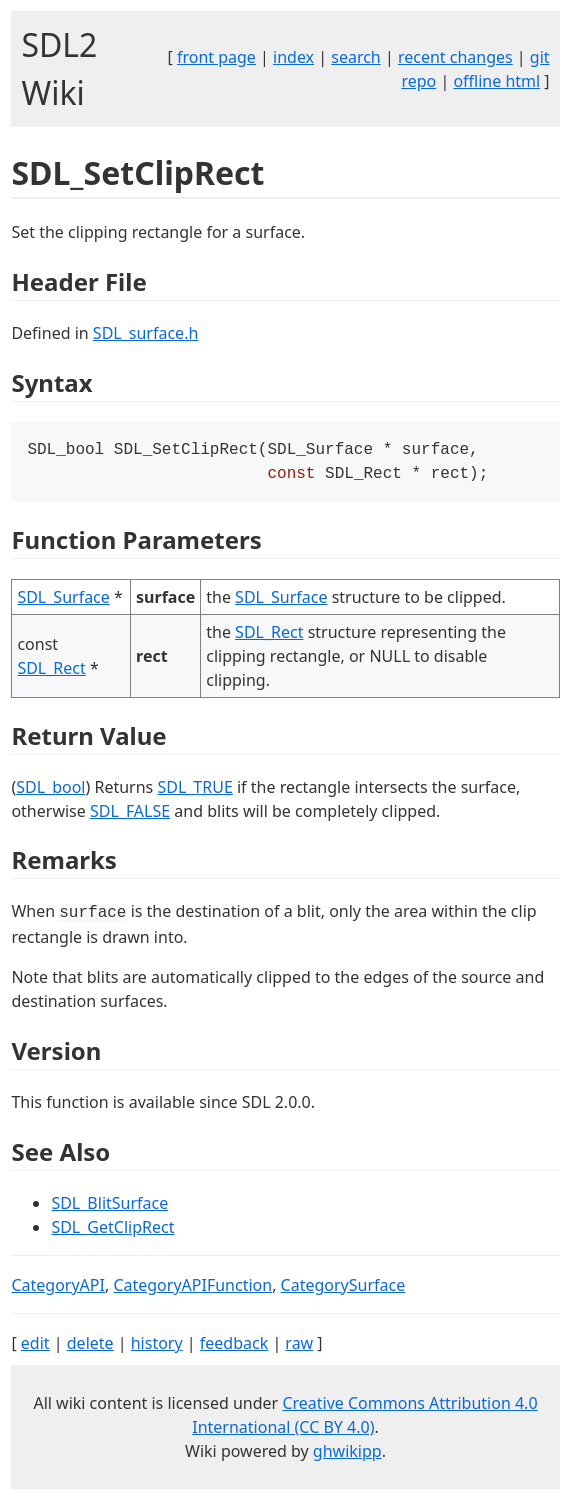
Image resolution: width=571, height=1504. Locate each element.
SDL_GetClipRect (112, 1231)
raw (299, 1347)
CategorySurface (343, 1289)
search (356, 57)
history (157, 1347)
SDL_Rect (51, 672)
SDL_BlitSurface (109, 1207)
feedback (234, 1347)
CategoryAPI (58, 1289)
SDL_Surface (63, 601)
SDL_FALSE (130, 815)
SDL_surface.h (145, 333)
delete (90, 1347)
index (293, 57)
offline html (496, 81)
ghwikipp (347, 1455)
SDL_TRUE (194, 791)
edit (35, 1347)
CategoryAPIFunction (192, 1289)
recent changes (455, 57)
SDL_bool (50, 791)
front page (216, 57)
